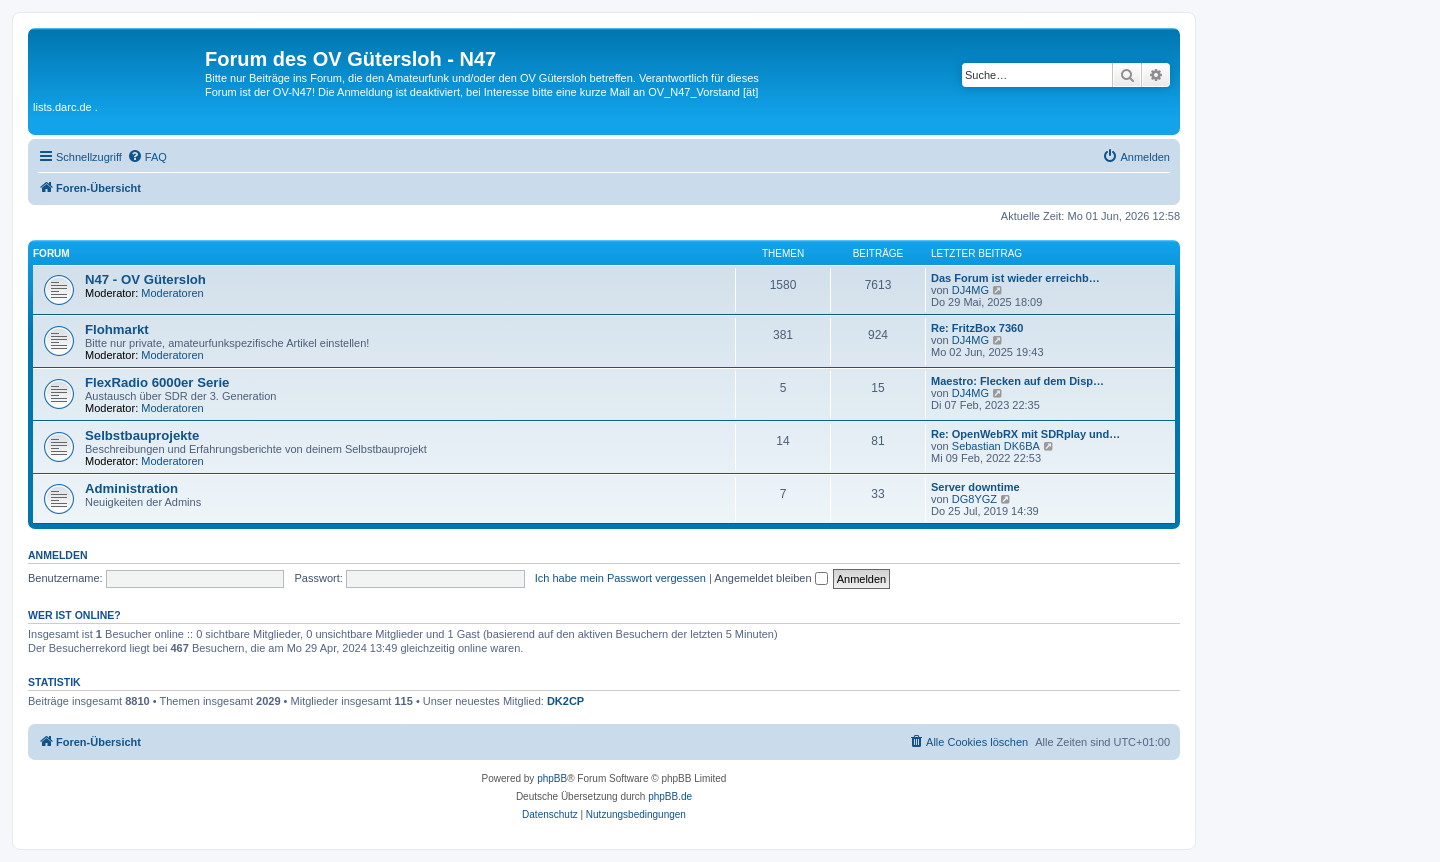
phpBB (552, 778)
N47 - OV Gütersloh (145, 279)
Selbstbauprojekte (142, 435)
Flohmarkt (117, 329)
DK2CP (565, 701)
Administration (131, 488)
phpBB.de (670, 796)
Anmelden (58, 555)
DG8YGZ (974, 499)
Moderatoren (172, 293)
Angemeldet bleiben (770, 578)
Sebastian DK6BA (996, 446)
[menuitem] (147, 157)
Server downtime (975, 487)
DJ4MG (970, 290)
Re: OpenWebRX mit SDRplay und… (1025, 434)
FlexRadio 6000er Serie (157, 382)
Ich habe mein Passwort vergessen (620, 578)
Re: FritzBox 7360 (977, 328)
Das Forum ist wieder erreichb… (1015, 278)
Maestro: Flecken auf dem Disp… (1017, 381)
